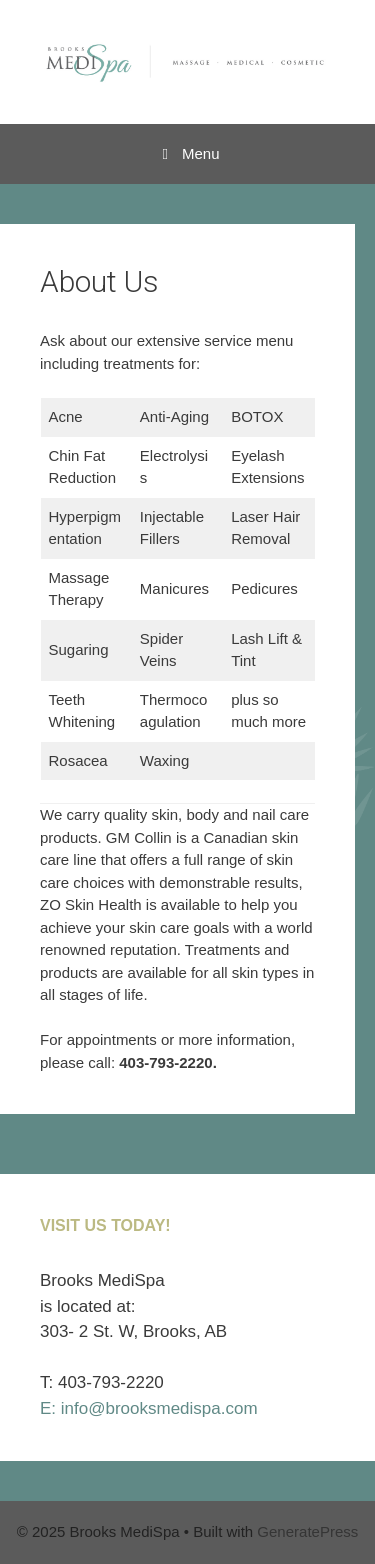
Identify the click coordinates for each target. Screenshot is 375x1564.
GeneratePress (307, 1531)
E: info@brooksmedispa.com (149, 1408)
